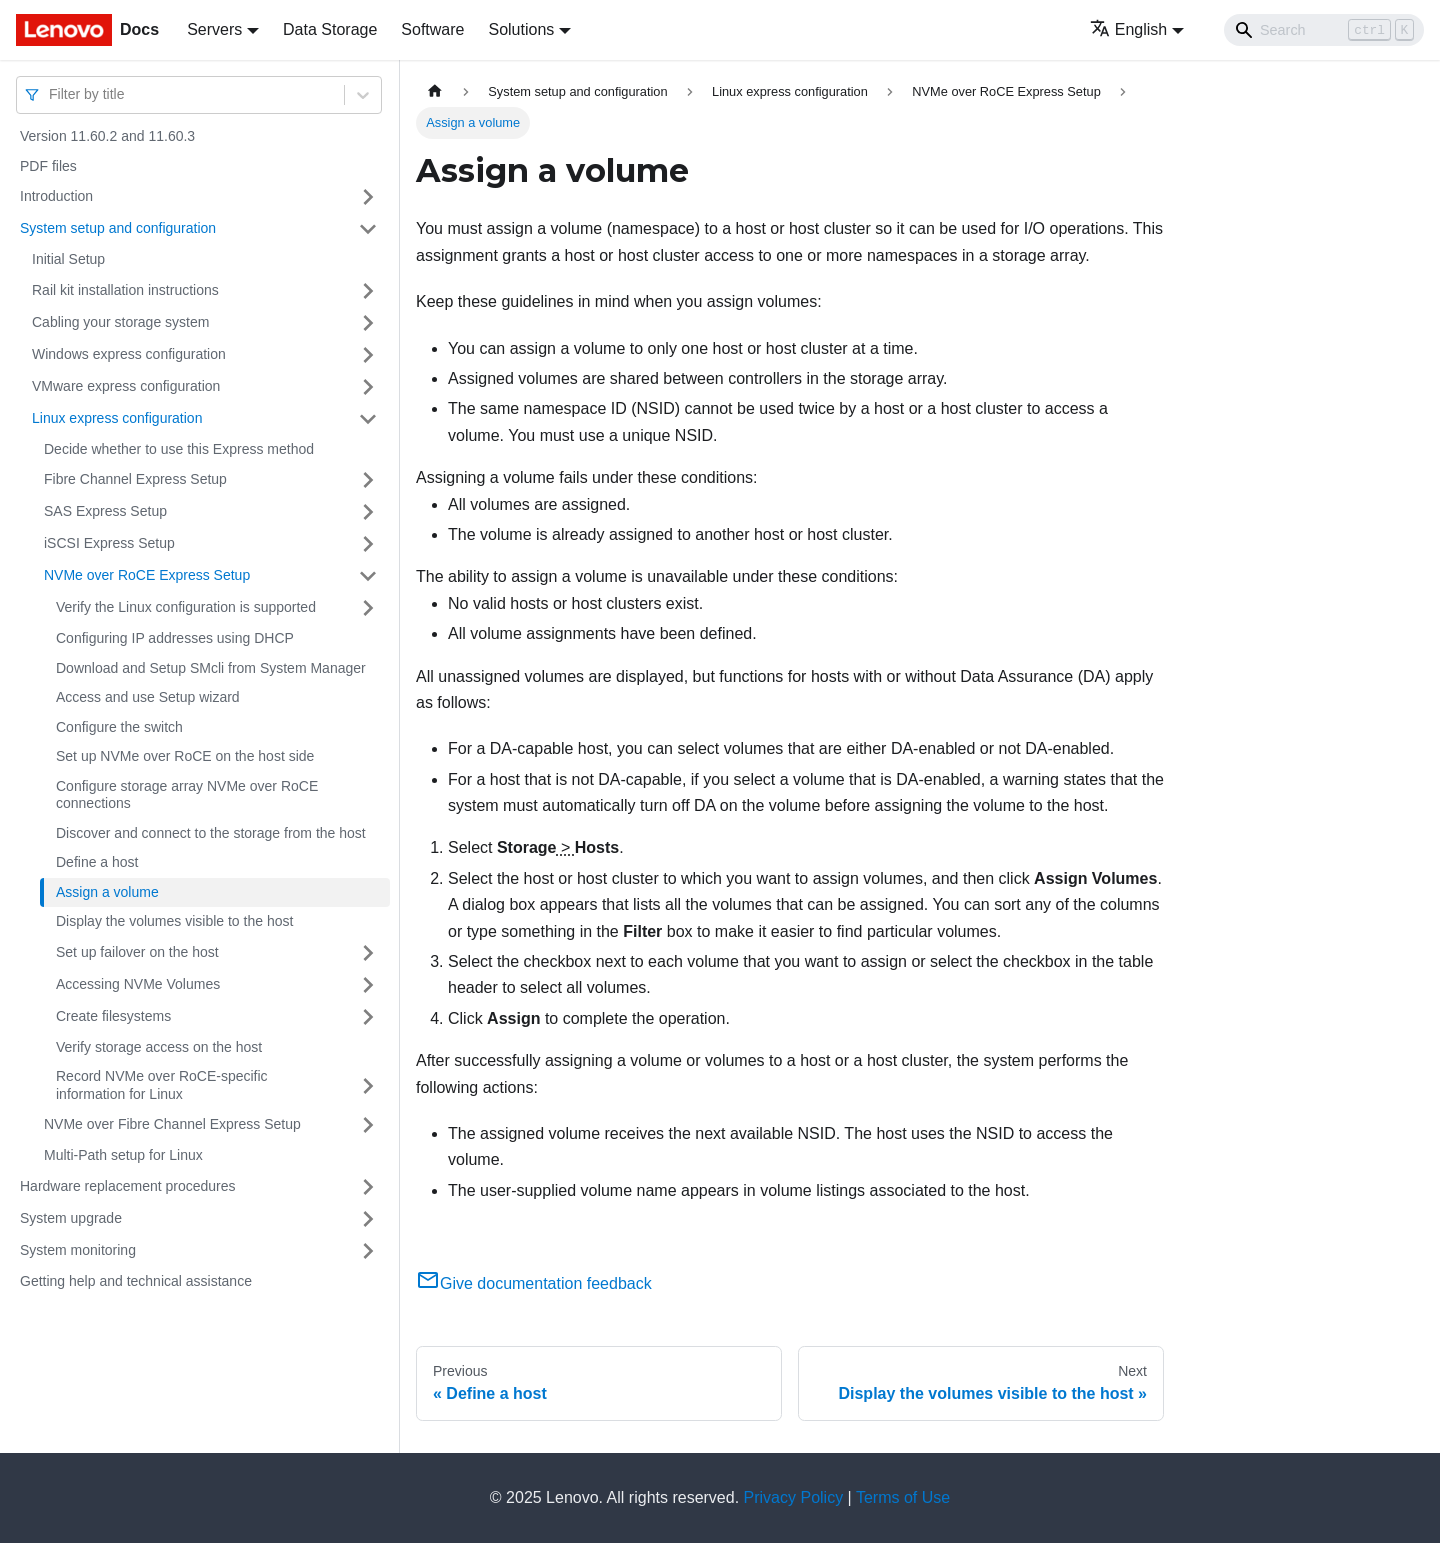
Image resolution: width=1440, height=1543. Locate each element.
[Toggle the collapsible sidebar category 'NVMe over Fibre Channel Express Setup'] (368, 1125)
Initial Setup (68, 259)
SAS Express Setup (105, 511)
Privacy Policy (794, 1497)
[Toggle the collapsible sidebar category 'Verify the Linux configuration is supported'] (368, 608)
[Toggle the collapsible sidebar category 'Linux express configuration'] (368, 419)
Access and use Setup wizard (148, 697)
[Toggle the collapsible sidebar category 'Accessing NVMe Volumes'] (368, 985)
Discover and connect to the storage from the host (211, 833)
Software (432, 29)
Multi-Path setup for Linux (123, 1155)
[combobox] (51, 94)
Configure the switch (119, 727)
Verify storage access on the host (159, 1047)
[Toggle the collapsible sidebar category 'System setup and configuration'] (368, 229)
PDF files (48, 166)
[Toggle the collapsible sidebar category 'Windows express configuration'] (368, 355)
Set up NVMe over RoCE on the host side (185, 756)
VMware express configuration (126, 386)
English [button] (1128, 29)
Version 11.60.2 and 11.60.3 (107, 136)
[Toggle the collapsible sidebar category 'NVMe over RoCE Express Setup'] (368, 576)
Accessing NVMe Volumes (138, 984)
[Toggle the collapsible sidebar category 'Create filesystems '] (368, 1017)
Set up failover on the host (137, 952)
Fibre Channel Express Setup (135, 479)
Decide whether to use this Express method (179, 449)
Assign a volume (107, 892)
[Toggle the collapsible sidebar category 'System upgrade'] (368, 1219)
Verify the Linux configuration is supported (186, 607)
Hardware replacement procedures (128, 1186)
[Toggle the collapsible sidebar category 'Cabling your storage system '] (368, 323)
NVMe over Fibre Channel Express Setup (172, 1124)
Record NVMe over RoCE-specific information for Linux (162, 1085)
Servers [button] (214, 29)
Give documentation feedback (534, 1283)
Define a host (97, 862)
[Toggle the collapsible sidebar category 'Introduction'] (368, 197)
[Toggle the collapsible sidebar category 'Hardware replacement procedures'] (368, 1187)
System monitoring (78, 1250)
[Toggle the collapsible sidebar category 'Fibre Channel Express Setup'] (368, 480)
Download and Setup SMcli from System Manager (211, 668)
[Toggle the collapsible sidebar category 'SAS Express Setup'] (368, 512)
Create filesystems (113, 1016)
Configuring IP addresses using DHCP (175, 638)
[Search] (1324, 30)
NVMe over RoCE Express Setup (147, 575)
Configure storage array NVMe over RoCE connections (187, 795)
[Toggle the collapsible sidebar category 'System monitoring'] (368, 1251)
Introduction (56, 196)
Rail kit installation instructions (125, 290)
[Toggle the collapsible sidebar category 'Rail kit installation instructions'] (368, 291)
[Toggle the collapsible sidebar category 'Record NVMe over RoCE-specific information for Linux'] (368, 1085)
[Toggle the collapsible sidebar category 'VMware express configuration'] (368, 387)
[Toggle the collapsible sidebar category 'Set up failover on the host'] (368, 953)
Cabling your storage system (120, 322)
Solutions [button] (521, 29)
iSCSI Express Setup (109, 543)
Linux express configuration (117, 418)
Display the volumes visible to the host (174, 921)
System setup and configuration (118, 228)
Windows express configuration (129, 354)
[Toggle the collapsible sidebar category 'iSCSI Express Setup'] (368, 544)
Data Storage (330, 29)
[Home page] (435, 91)
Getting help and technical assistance (136, 1281)
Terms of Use (903, 1497)
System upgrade (71, 1218)
